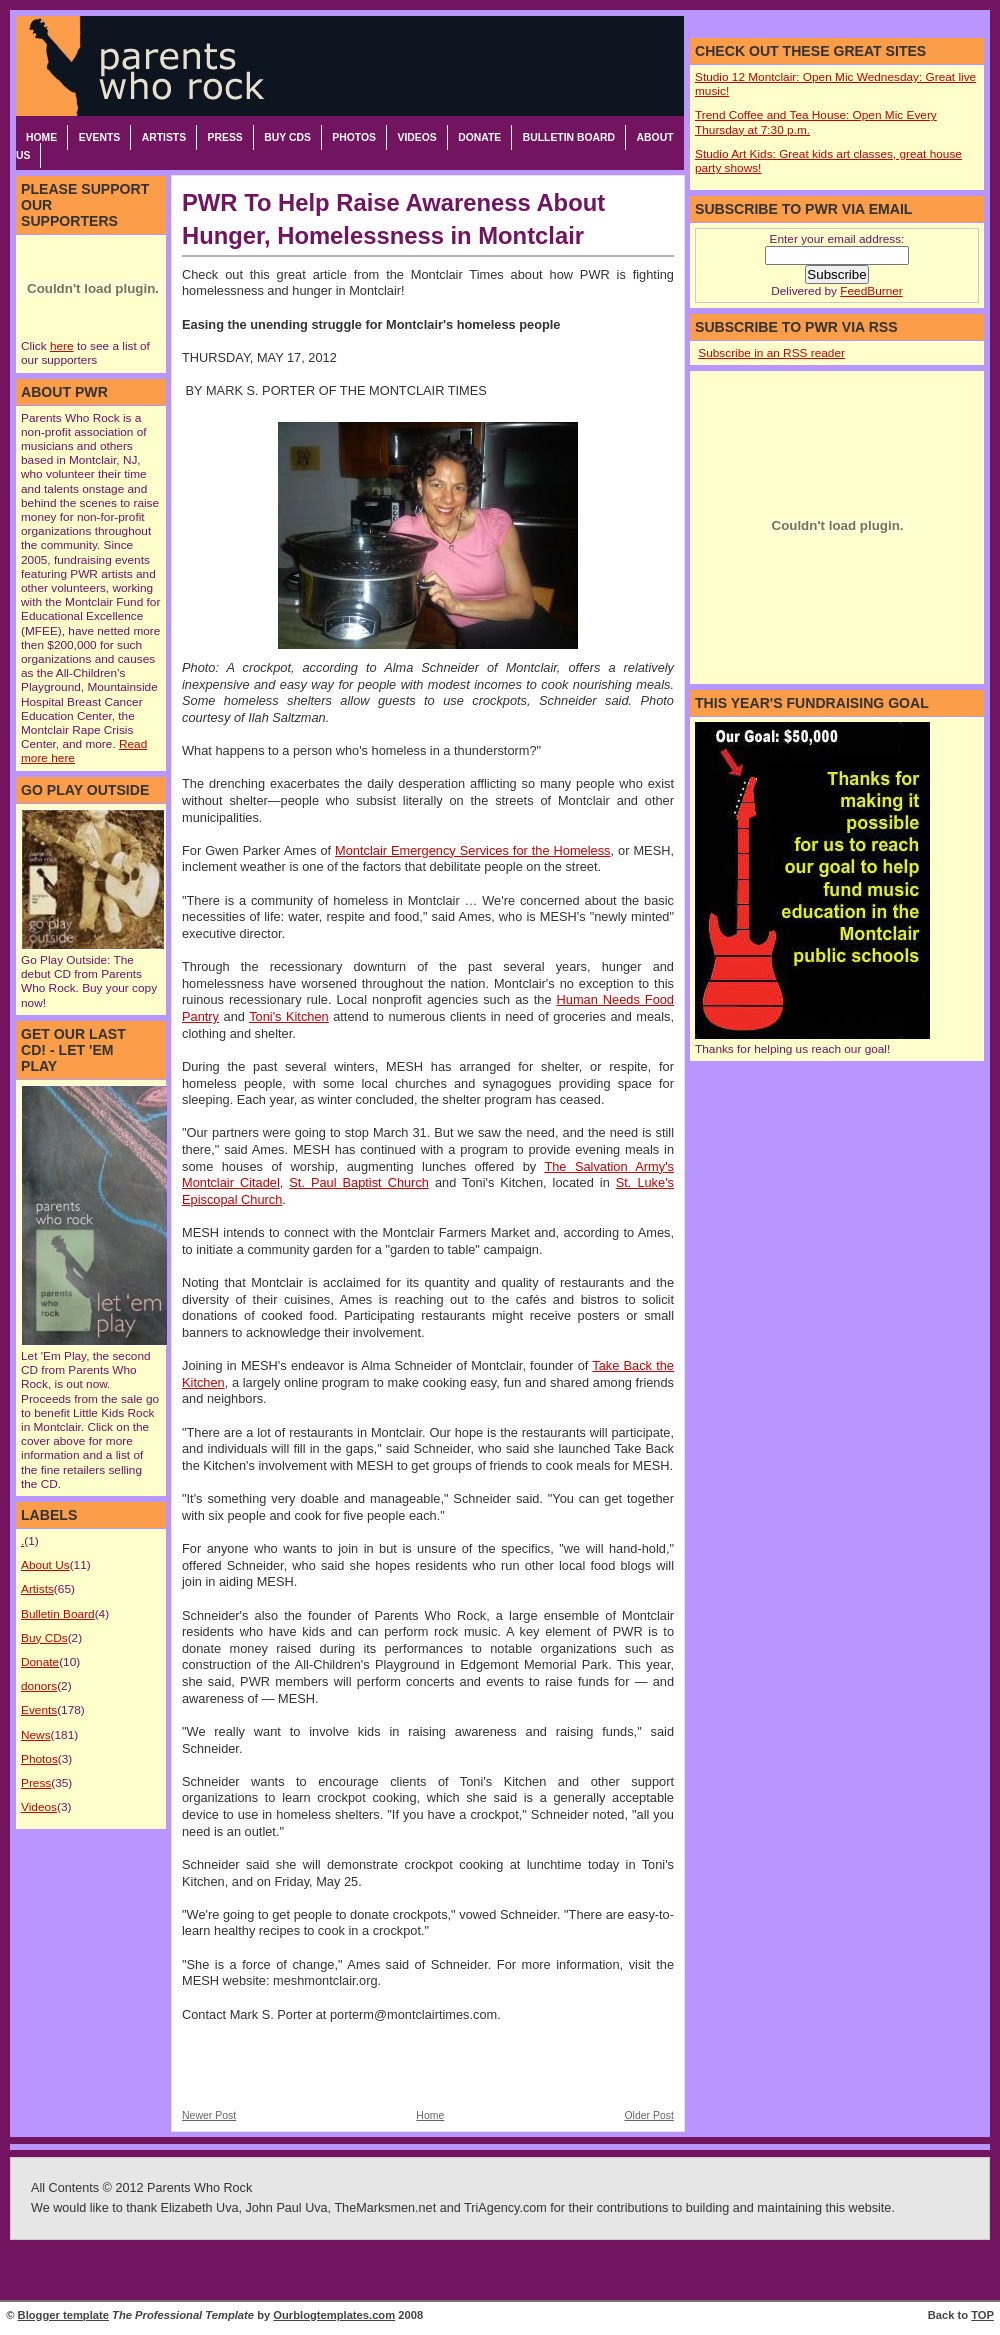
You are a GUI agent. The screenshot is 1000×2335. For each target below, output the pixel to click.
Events (100, 137)
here (62, 346)
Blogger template (63, 2315)
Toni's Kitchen (289, 1016)
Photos (354, 137)
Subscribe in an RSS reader (771, 353)
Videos (416, 137)
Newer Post (209, 2115)
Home (41, 137)
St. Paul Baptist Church (359, 1182)
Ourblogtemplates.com (334, 2315)
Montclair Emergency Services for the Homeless (472, 850)
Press (225, 137)
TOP (982, 2315)
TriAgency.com (505, 2208)
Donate (479, 137)
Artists (164, 137)
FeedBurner (871, 291)
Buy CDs (287, 137)
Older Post (649, 2115)
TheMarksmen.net (385, 2208)
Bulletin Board (569, 137)
